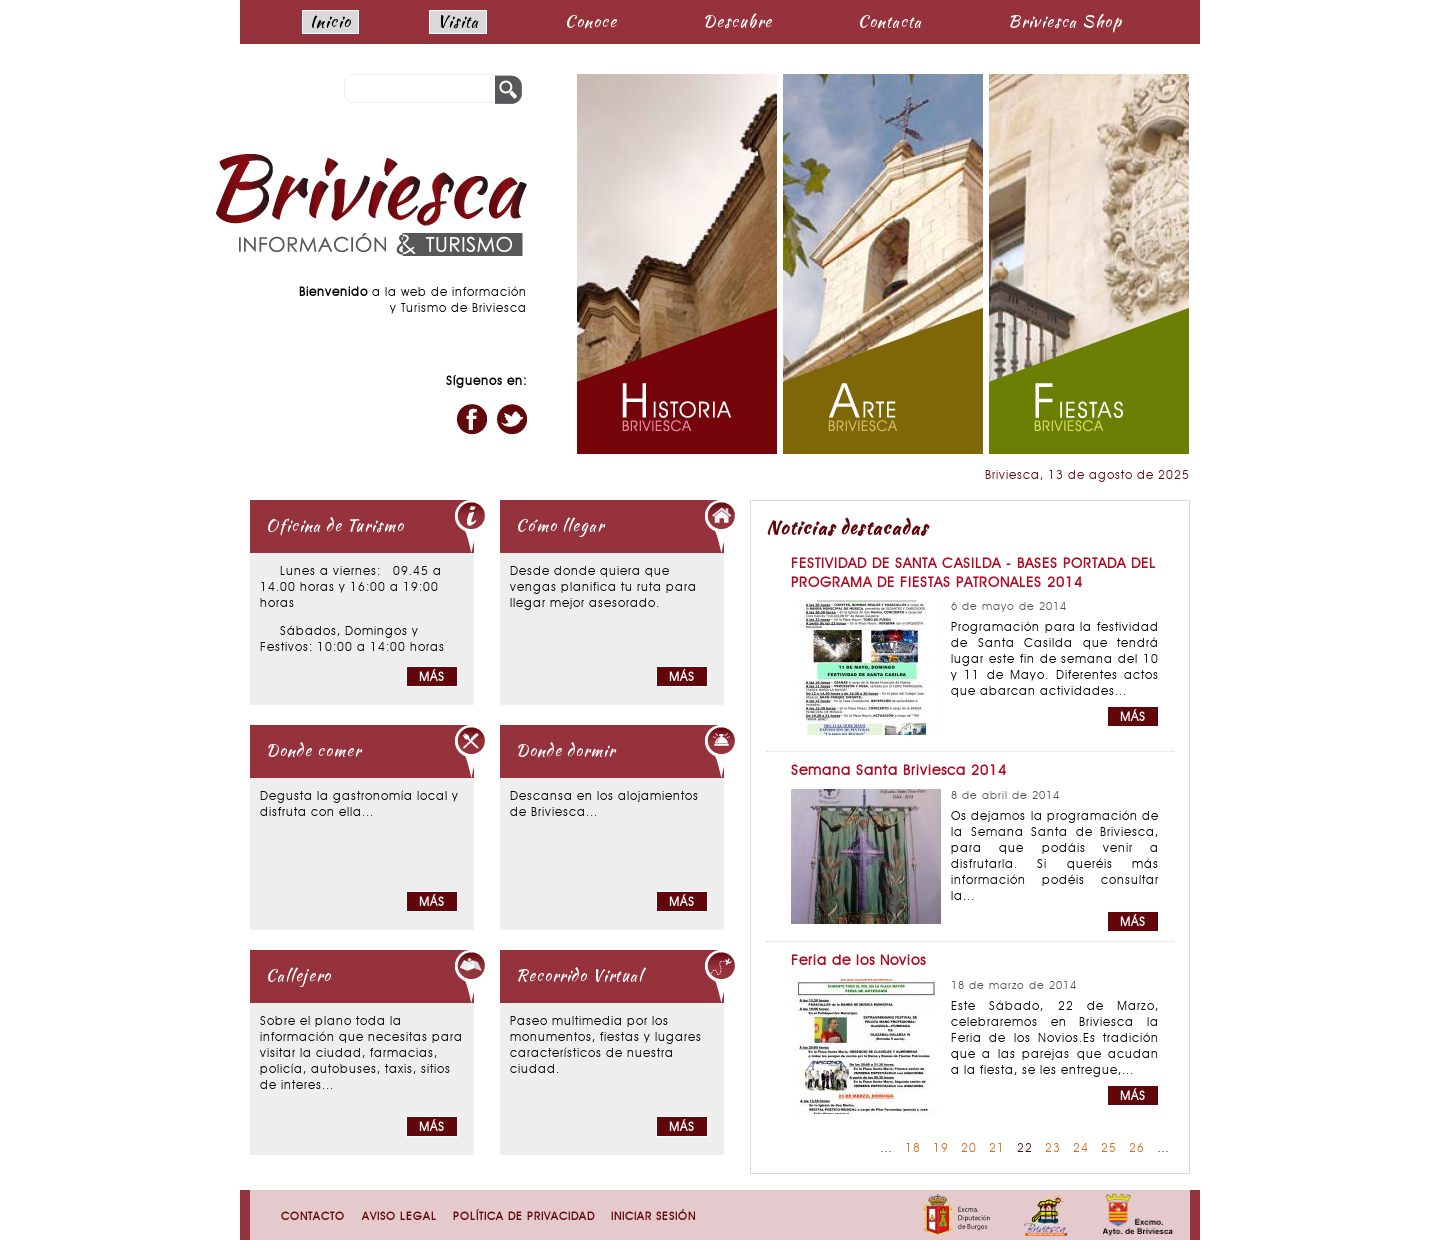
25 (1109, 1149)
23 (1053, 1149)
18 (913, 1149)
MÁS (1133, 718)
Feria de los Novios (858, 961)
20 (969, 1149)
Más (432, 678)
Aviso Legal (399, 1217)
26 (1137, 1149)
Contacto (313, 1217)
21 (997, 1149)
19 (941, 1149)
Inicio (330, 21)
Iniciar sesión (653, 1217)
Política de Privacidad (524, 1217)
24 (1081, 1149)
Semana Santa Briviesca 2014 (899, 771)
